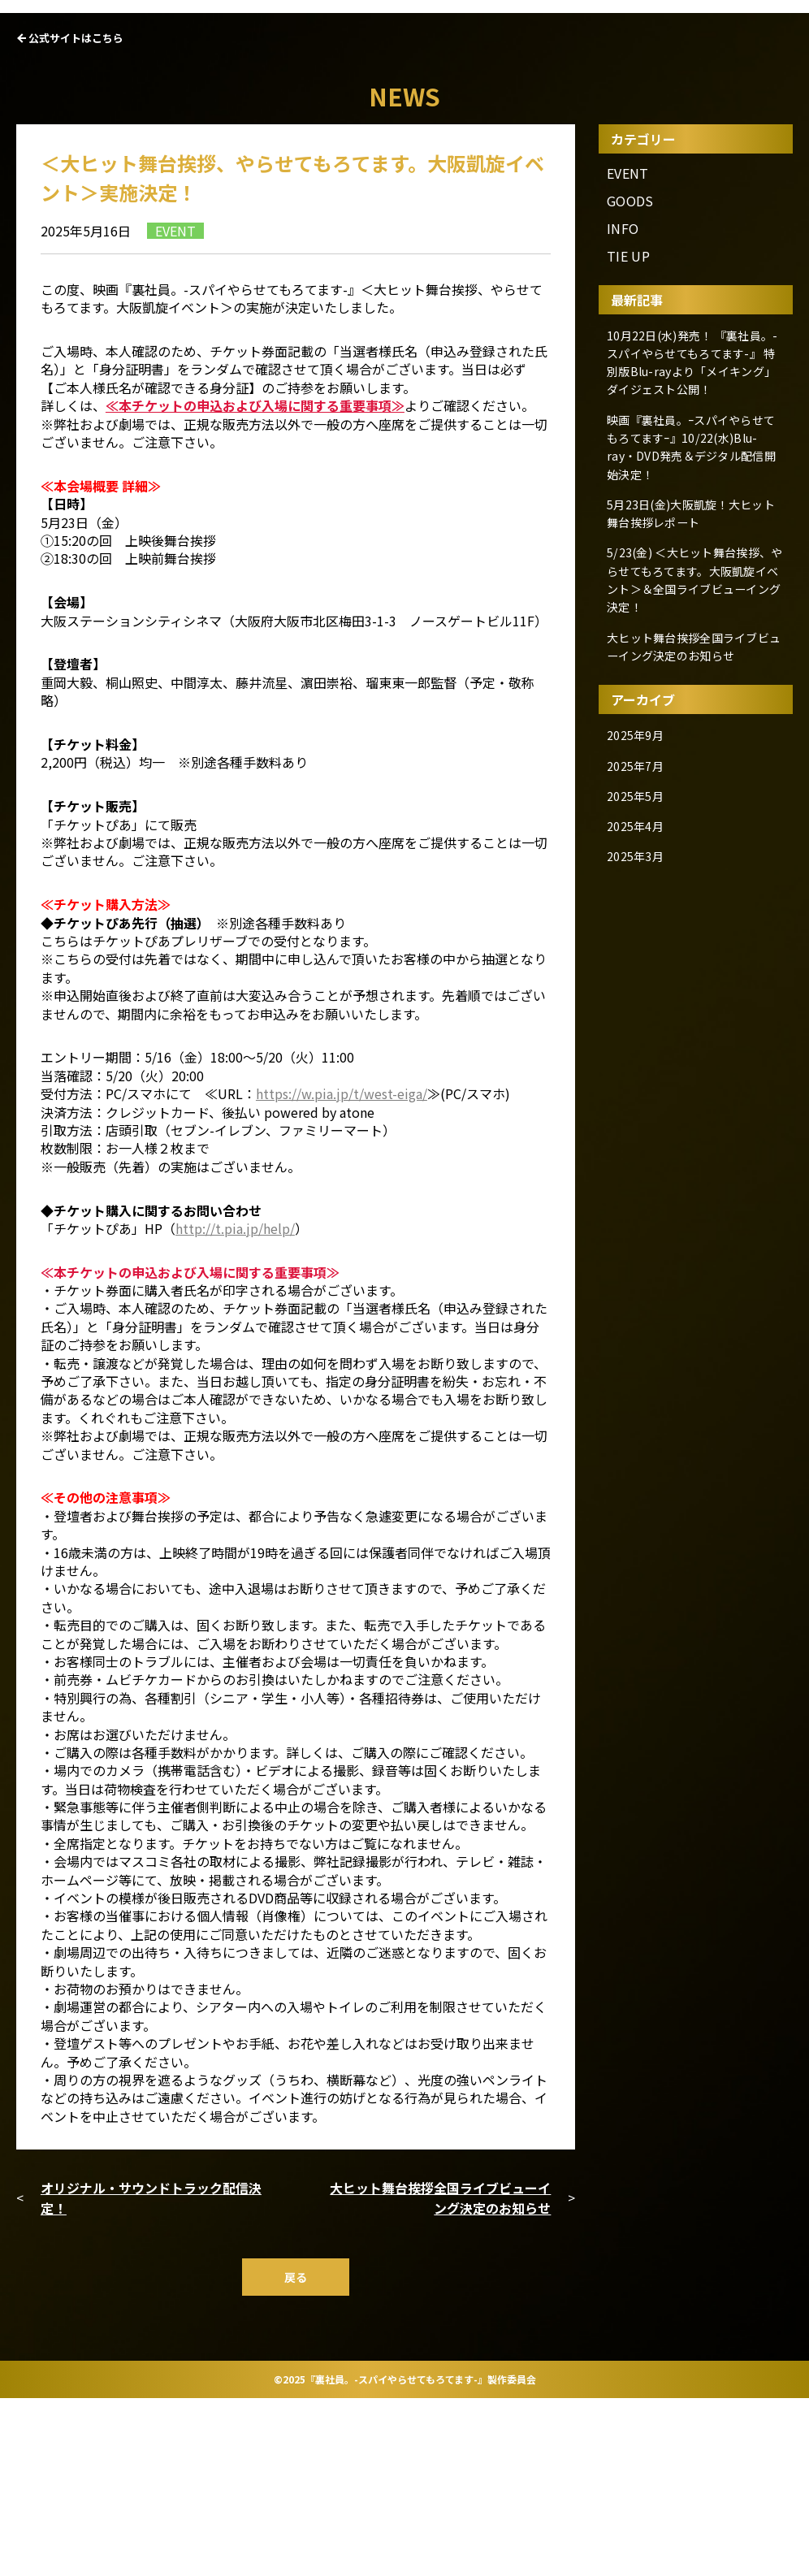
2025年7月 (639, 913)
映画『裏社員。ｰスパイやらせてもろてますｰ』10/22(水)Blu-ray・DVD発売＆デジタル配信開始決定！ (692, 624)
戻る (296, 2454)
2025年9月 (639, 886)
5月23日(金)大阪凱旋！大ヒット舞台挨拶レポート (689, 683)
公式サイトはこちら (75, 215)
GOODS (630, 377)
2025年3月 (639, 997)
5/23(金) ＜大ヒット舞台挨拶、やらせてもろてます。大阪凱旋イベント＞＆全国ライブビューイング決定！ (693, 742)
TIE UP (628, 433)
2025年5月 (639, 942)
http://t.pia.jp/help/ (235, 1404)
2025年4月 (639, 969)
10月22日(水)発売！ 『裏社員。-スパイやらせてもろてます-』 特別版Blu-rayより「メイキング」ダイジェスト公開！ (694, 542)
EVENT (628, 349)
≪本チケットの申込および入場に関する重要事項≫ (255, 582)
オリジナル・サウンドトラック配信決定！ (151, 2374)
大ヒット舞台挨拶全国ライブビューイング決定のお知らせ (440, 2374)
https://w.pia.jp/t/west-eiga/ (341, 1270)
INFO (622, 405)
